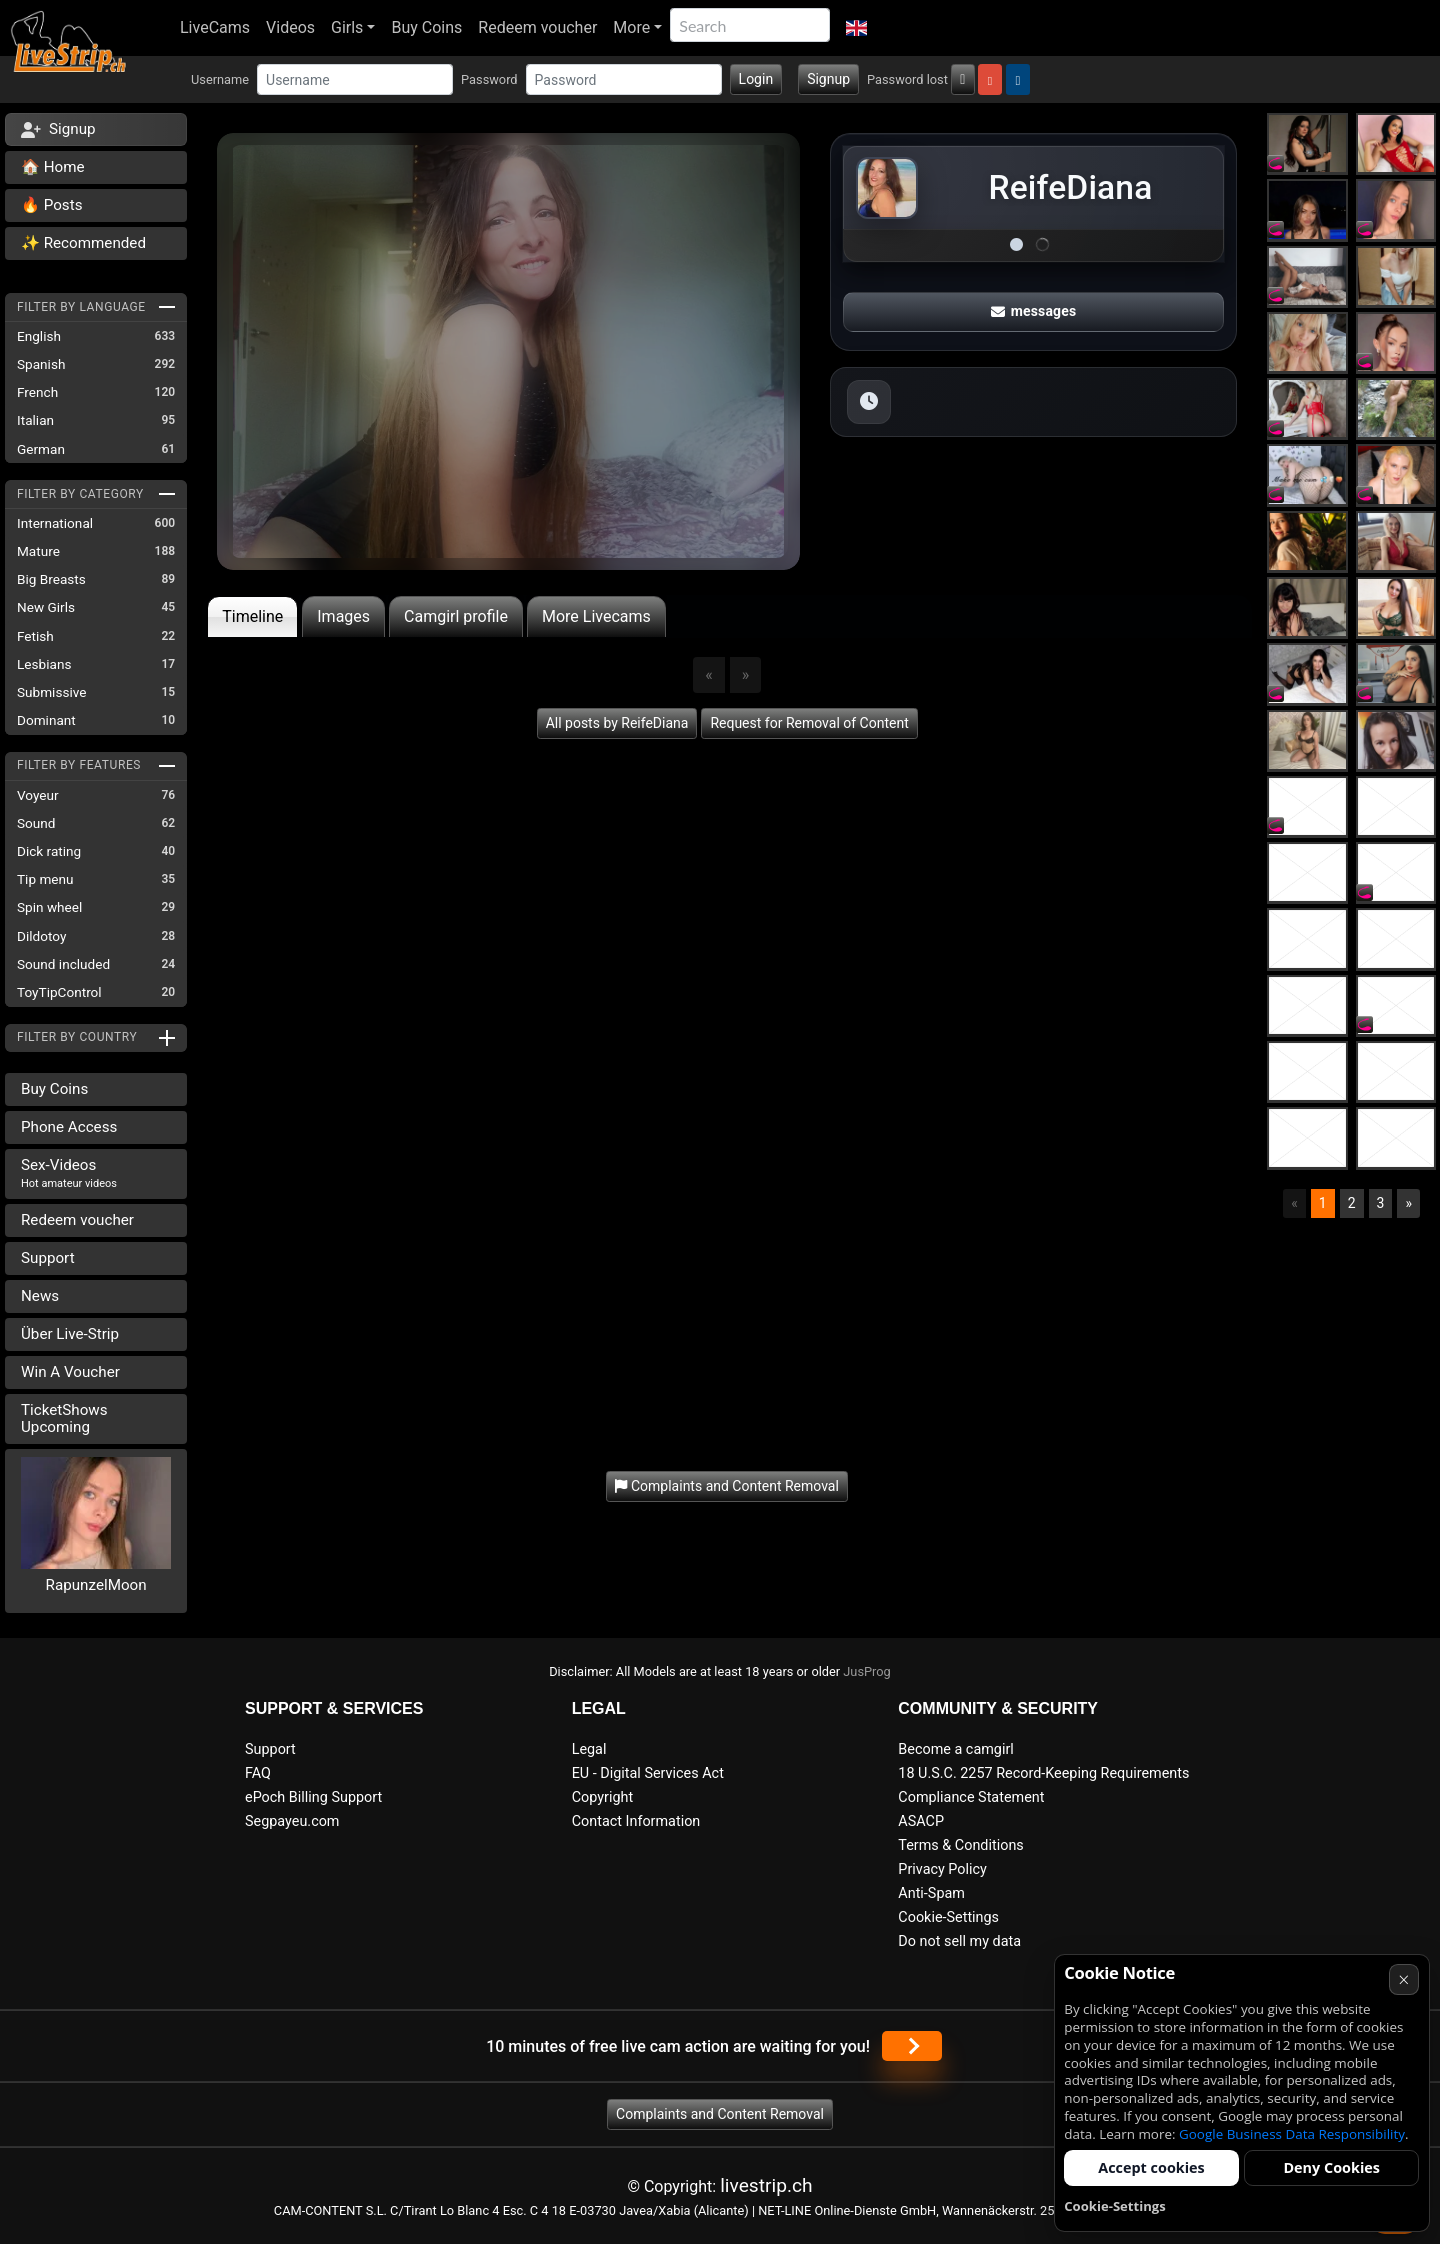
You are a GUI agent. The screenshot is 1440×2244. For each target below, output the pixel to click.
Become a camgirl (956, 1749)
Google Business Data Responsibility (1292, 2134)
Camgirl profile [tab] (456, 616)
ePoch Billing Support (313, 1797)
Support (48, 1258)
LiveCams (215, 27)
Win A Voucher (70, 1372)
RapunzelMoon (96, 1585)
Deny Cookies (1331, 2167)
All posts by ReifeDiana (617, 723)
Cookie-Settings (948, 1917)
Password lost (907, 79)
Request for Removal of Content (809, 723)
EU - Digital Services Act (648, 1773)
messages (1034, 311)
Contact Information (636, 1821)
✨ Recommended (83, 243)
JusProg (867, 1671)
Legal (589, 1749)
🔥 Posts (51, 205)
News (40, 1296)
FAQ (258, 1773)
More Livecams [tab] (596, 616)
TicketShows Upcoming (64, 1418)
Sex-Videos (69, 1173)
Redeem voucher (537, 27)
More (631, 27)
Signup (828, 79)
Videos (290, 27)
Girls (347, 27)
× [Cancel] (1403, 1979)
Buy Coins (426, 27)
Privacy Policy (942, 1869)
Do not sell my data (959, 1941)
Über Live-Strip (70, 1334)
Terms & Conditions (960, 1845)
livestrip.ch (766, 2185)
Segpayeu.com (292, 1821)
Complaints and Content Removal (720, 2114)
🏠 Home (53, 167)
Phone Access (69, 1127)
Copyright (602, 1797)
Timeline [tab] (252, 616)
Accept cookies (1151, 2167)
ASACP (921, 1821)
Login (756, 79)
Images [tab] (343, 616)
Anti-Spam (931, 1893)
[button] (856, 28)
